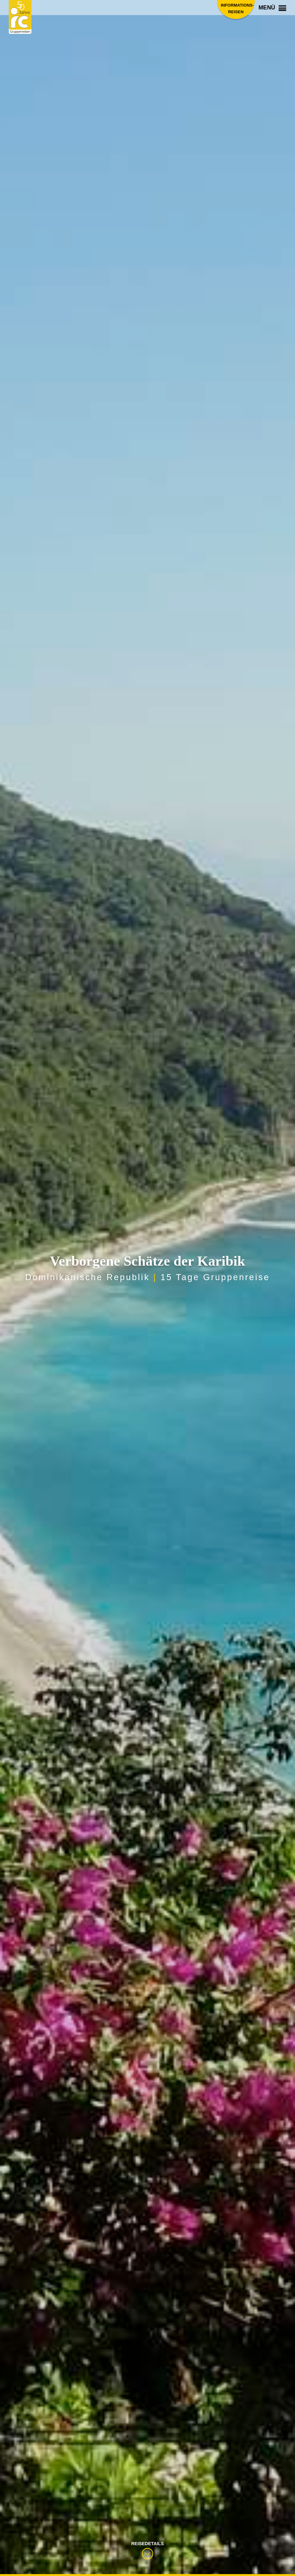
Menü (272, 7)
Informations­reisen (236, 8)
